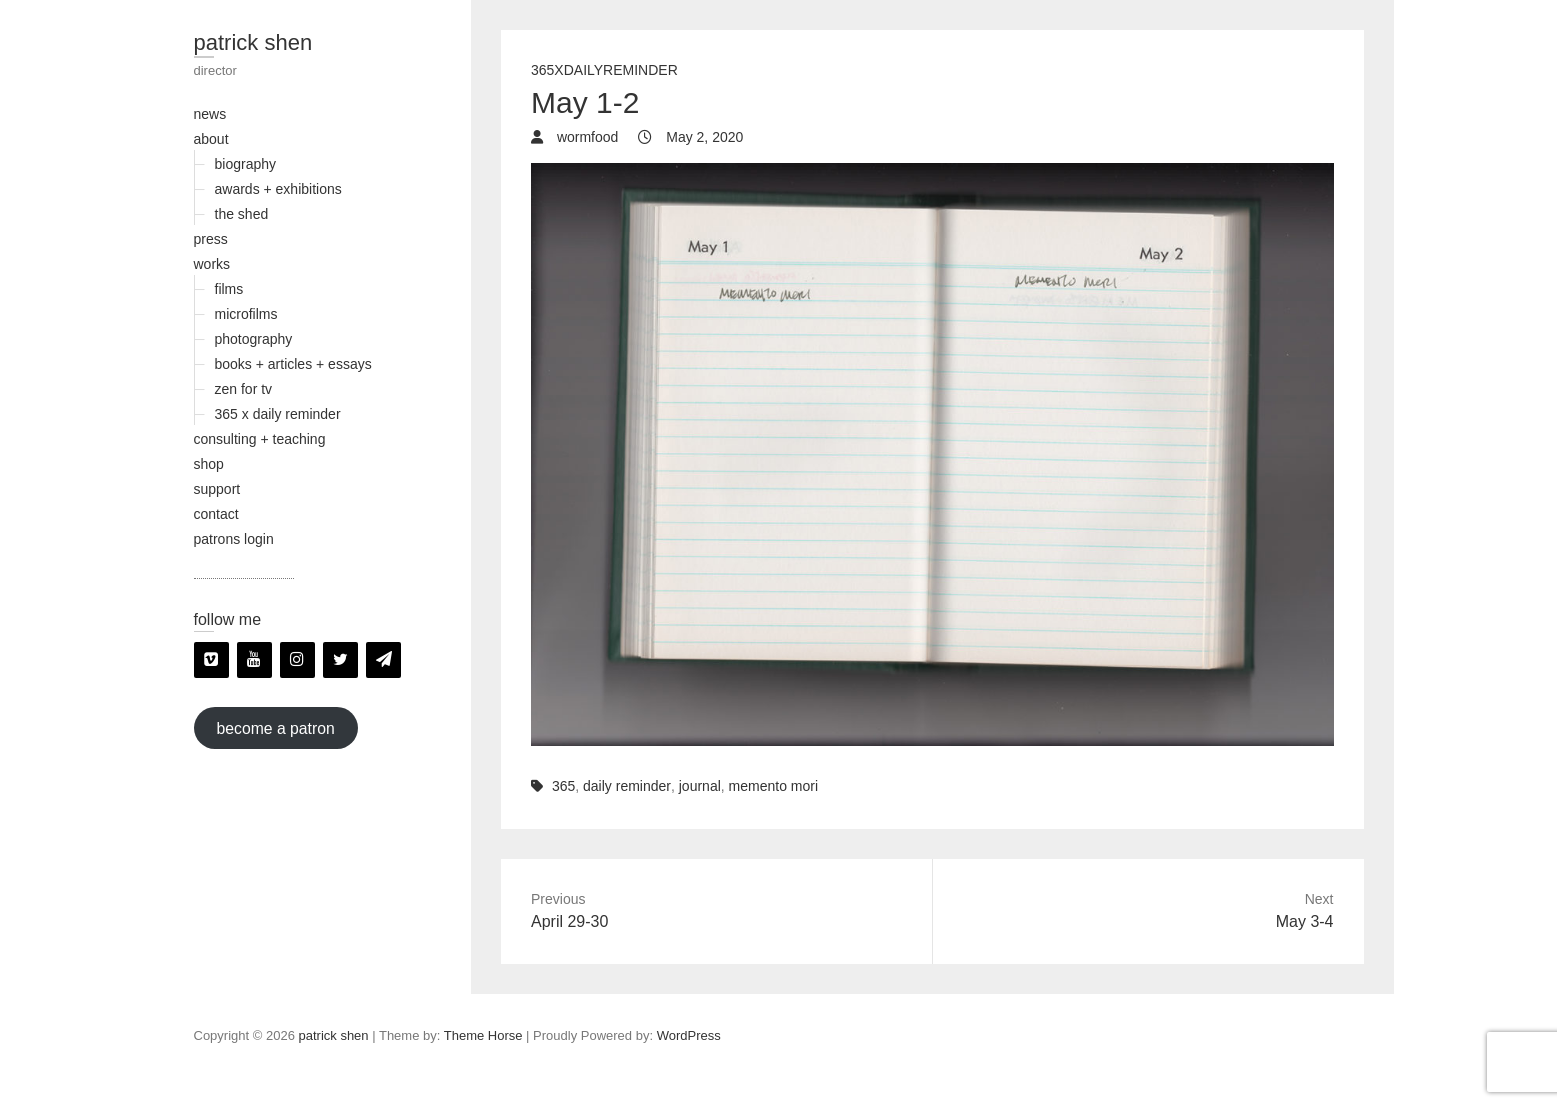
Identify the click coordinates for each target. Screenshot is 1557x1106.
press (211, 239)
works (212, 264)
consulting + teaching (260, 439)
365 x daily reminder (278, 414)
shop (209, 464)
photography (254, 339)
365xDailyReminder (604, 70)
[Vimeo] (211, 660)
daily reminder (627, 786)
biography (246, 164)
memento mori (773, 786)
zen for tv (244, 389)
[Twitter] (340, 660)
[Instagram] (297, 660)
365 (563, 786)
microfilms (246, 314)
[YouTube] (254, 660)
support (217, 489)
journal (700, 786)
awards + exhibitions (278, 189)
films (229, 289)
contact (216, 514)
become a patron (275, 727)
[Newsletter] (383, 660)
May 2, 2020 (702, 137)
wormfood (585, 137)
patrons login (234, 539)
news (210, 114)
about (211, 139)
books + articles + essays (293, 364)
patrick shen (253, 42)
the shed (242, 214)
